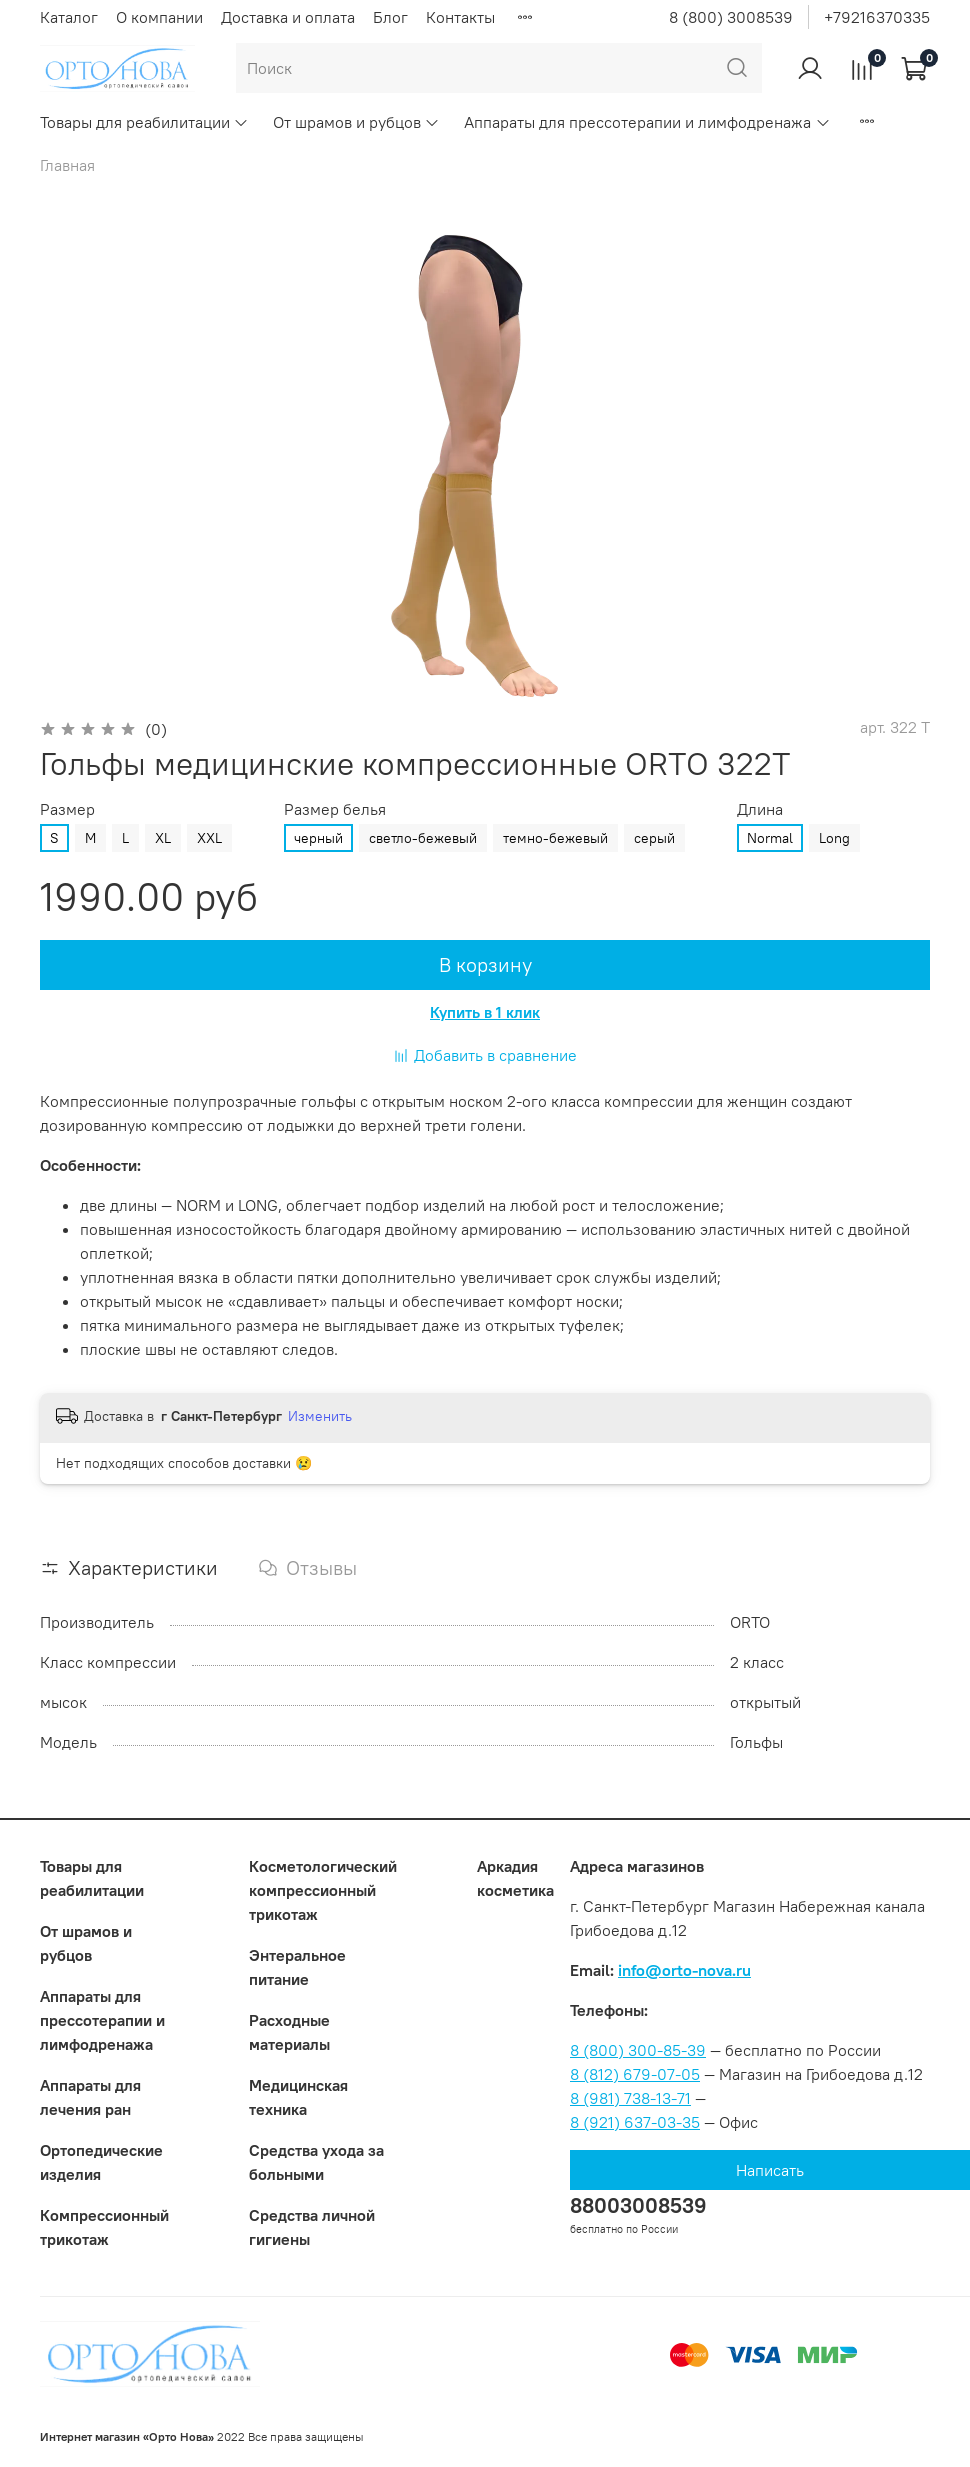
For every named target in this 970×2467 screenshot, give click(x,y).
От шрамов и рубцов (356, 122)
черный (318, 838)
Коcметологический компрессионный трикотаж (323, 1890)
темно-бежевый (555, 838)
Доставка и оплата (288, 17)
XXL (209, 838)
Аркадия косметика (515, 1878)
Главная (67, 165)
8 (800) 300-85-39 (638, 2050)
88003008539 (638, 2205)
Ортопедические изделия (101, 2162)
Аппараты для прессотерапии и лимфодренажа (647, 122)
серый (654, 838)
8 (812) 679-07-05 (635, 2074)
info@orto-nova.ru (684, 1970)
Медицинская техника (298, 2097)
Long (834, 838)
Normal (770, 838)
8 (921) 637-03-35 (635, 2122)
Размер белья (335, 809)
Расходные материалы (289, 2032)
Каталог (69, 17)
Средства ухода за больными (316, 2162)
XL (163, 838)
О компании (159, 17)
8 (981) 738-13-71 (630, 2098)
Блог (390, 17)
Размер (67, 809)
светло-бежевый (423, 838)
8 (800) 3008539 (731, 17)
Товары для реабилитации (144, 122)
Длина (760, 809)
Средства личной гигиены (312, 2227)
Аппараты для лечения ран (90, 2097)
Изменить (320, 1416)
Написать (770, 2170)
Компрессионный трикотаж (104, 2227)
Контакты (460, 17)
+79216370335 (877, 17)
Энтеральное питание (297, 1967)
